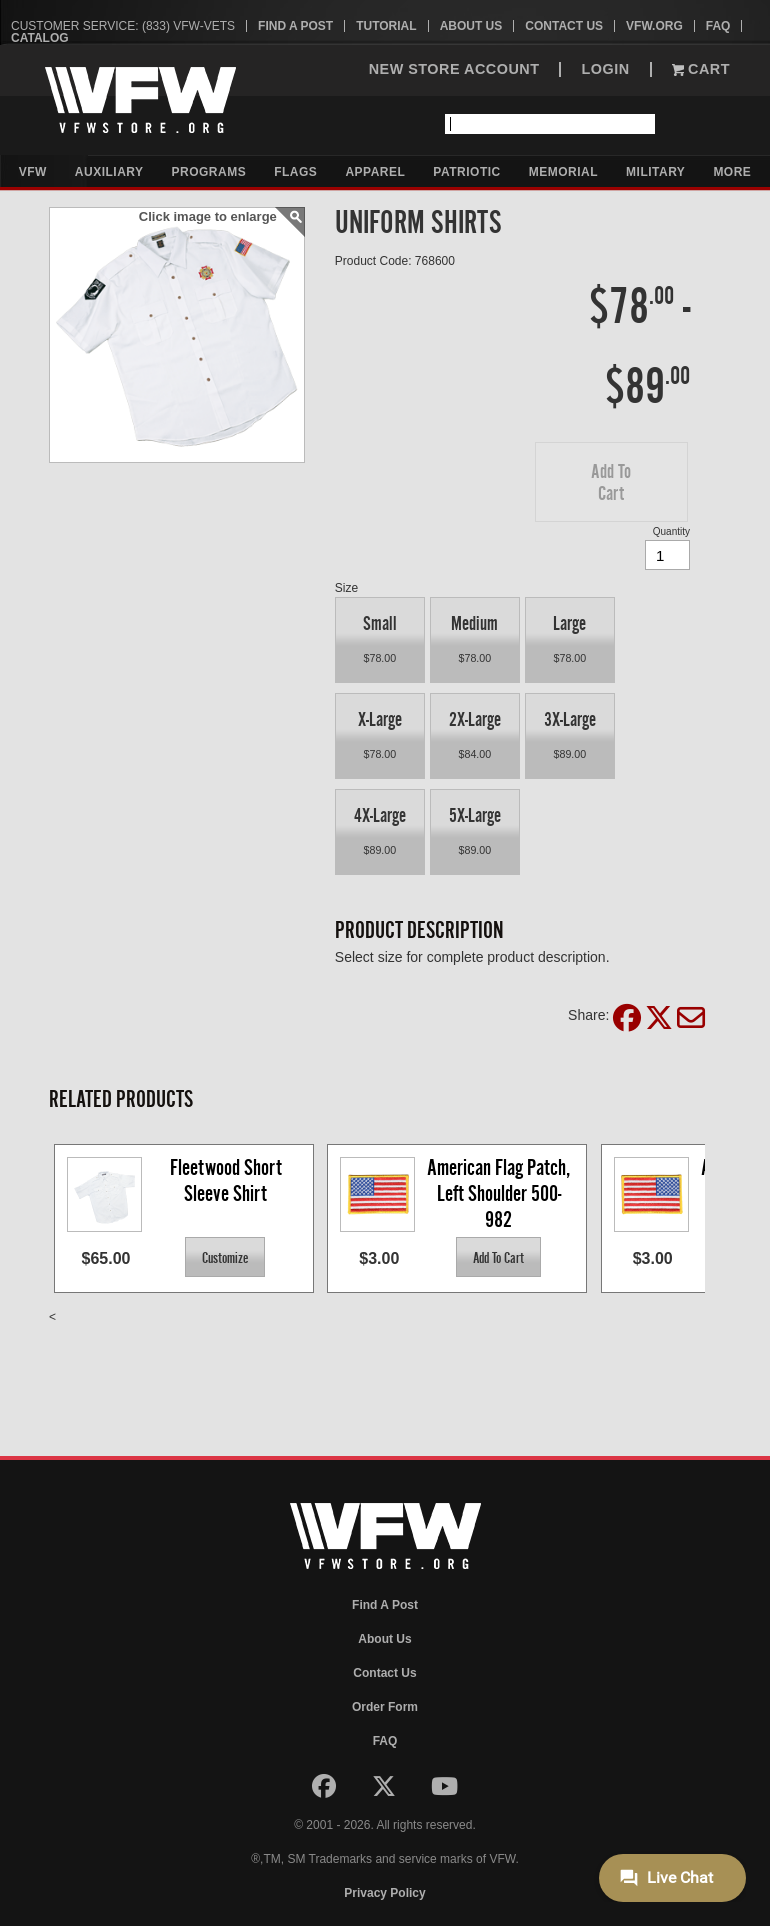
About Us (471, 26)
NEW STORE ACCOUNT (454, 69)
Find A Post (295, 26)
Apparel (375, 172)
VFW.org (654, 26)
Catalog (40, 38)
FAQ (718, 26)
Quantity (671, 531)
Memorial (563, 172)
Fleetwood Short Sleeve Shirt (228, 1180)
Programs (209, 172)
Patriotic (466, 172)
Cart (701, 69)
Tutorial (386, 26)
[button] (611, 482)
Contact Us (564, 26)
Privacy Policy (384, 1893)
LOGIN (605, 69)
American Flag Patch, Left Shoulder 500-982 (500, 1192)
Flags (295, 172)
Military (655, 172)
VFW (33, 172)
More (732, 172)
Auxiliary (109, 172)
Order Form (385, 1707)
